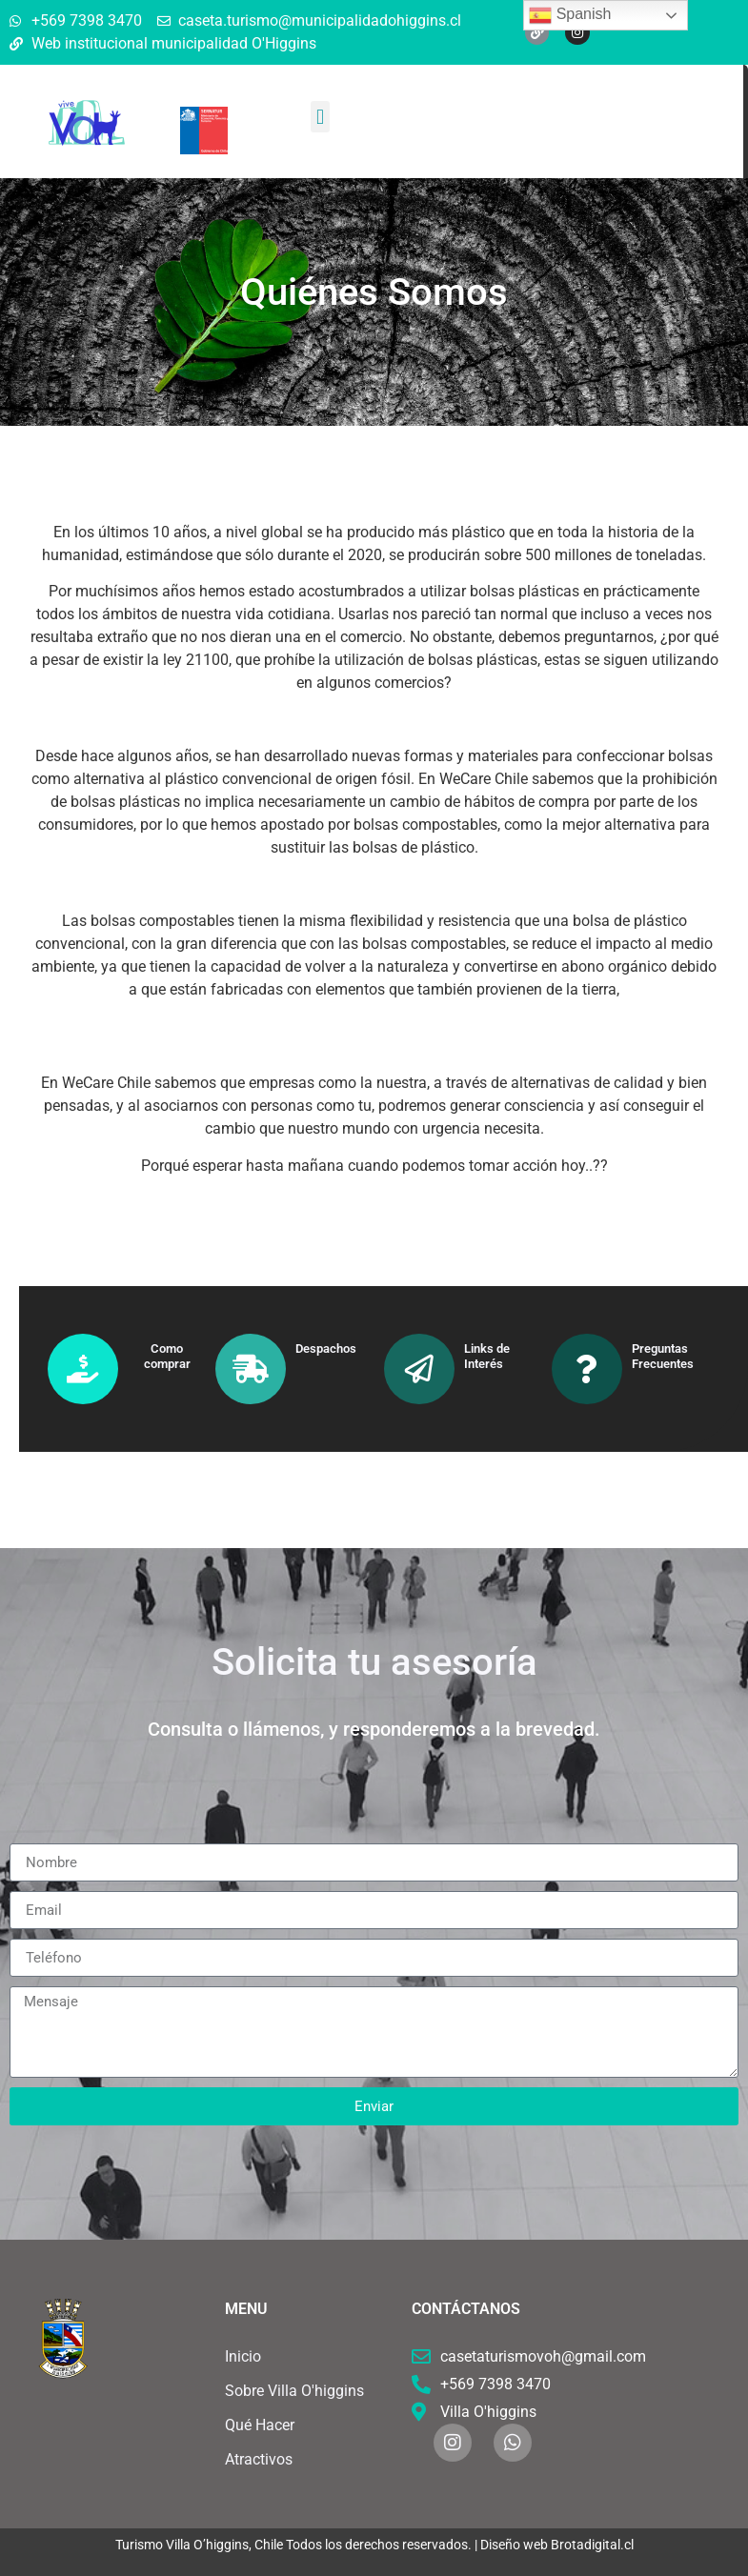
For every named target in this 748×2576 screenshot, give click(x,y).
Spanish (570, 15)
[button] (320, 116)
